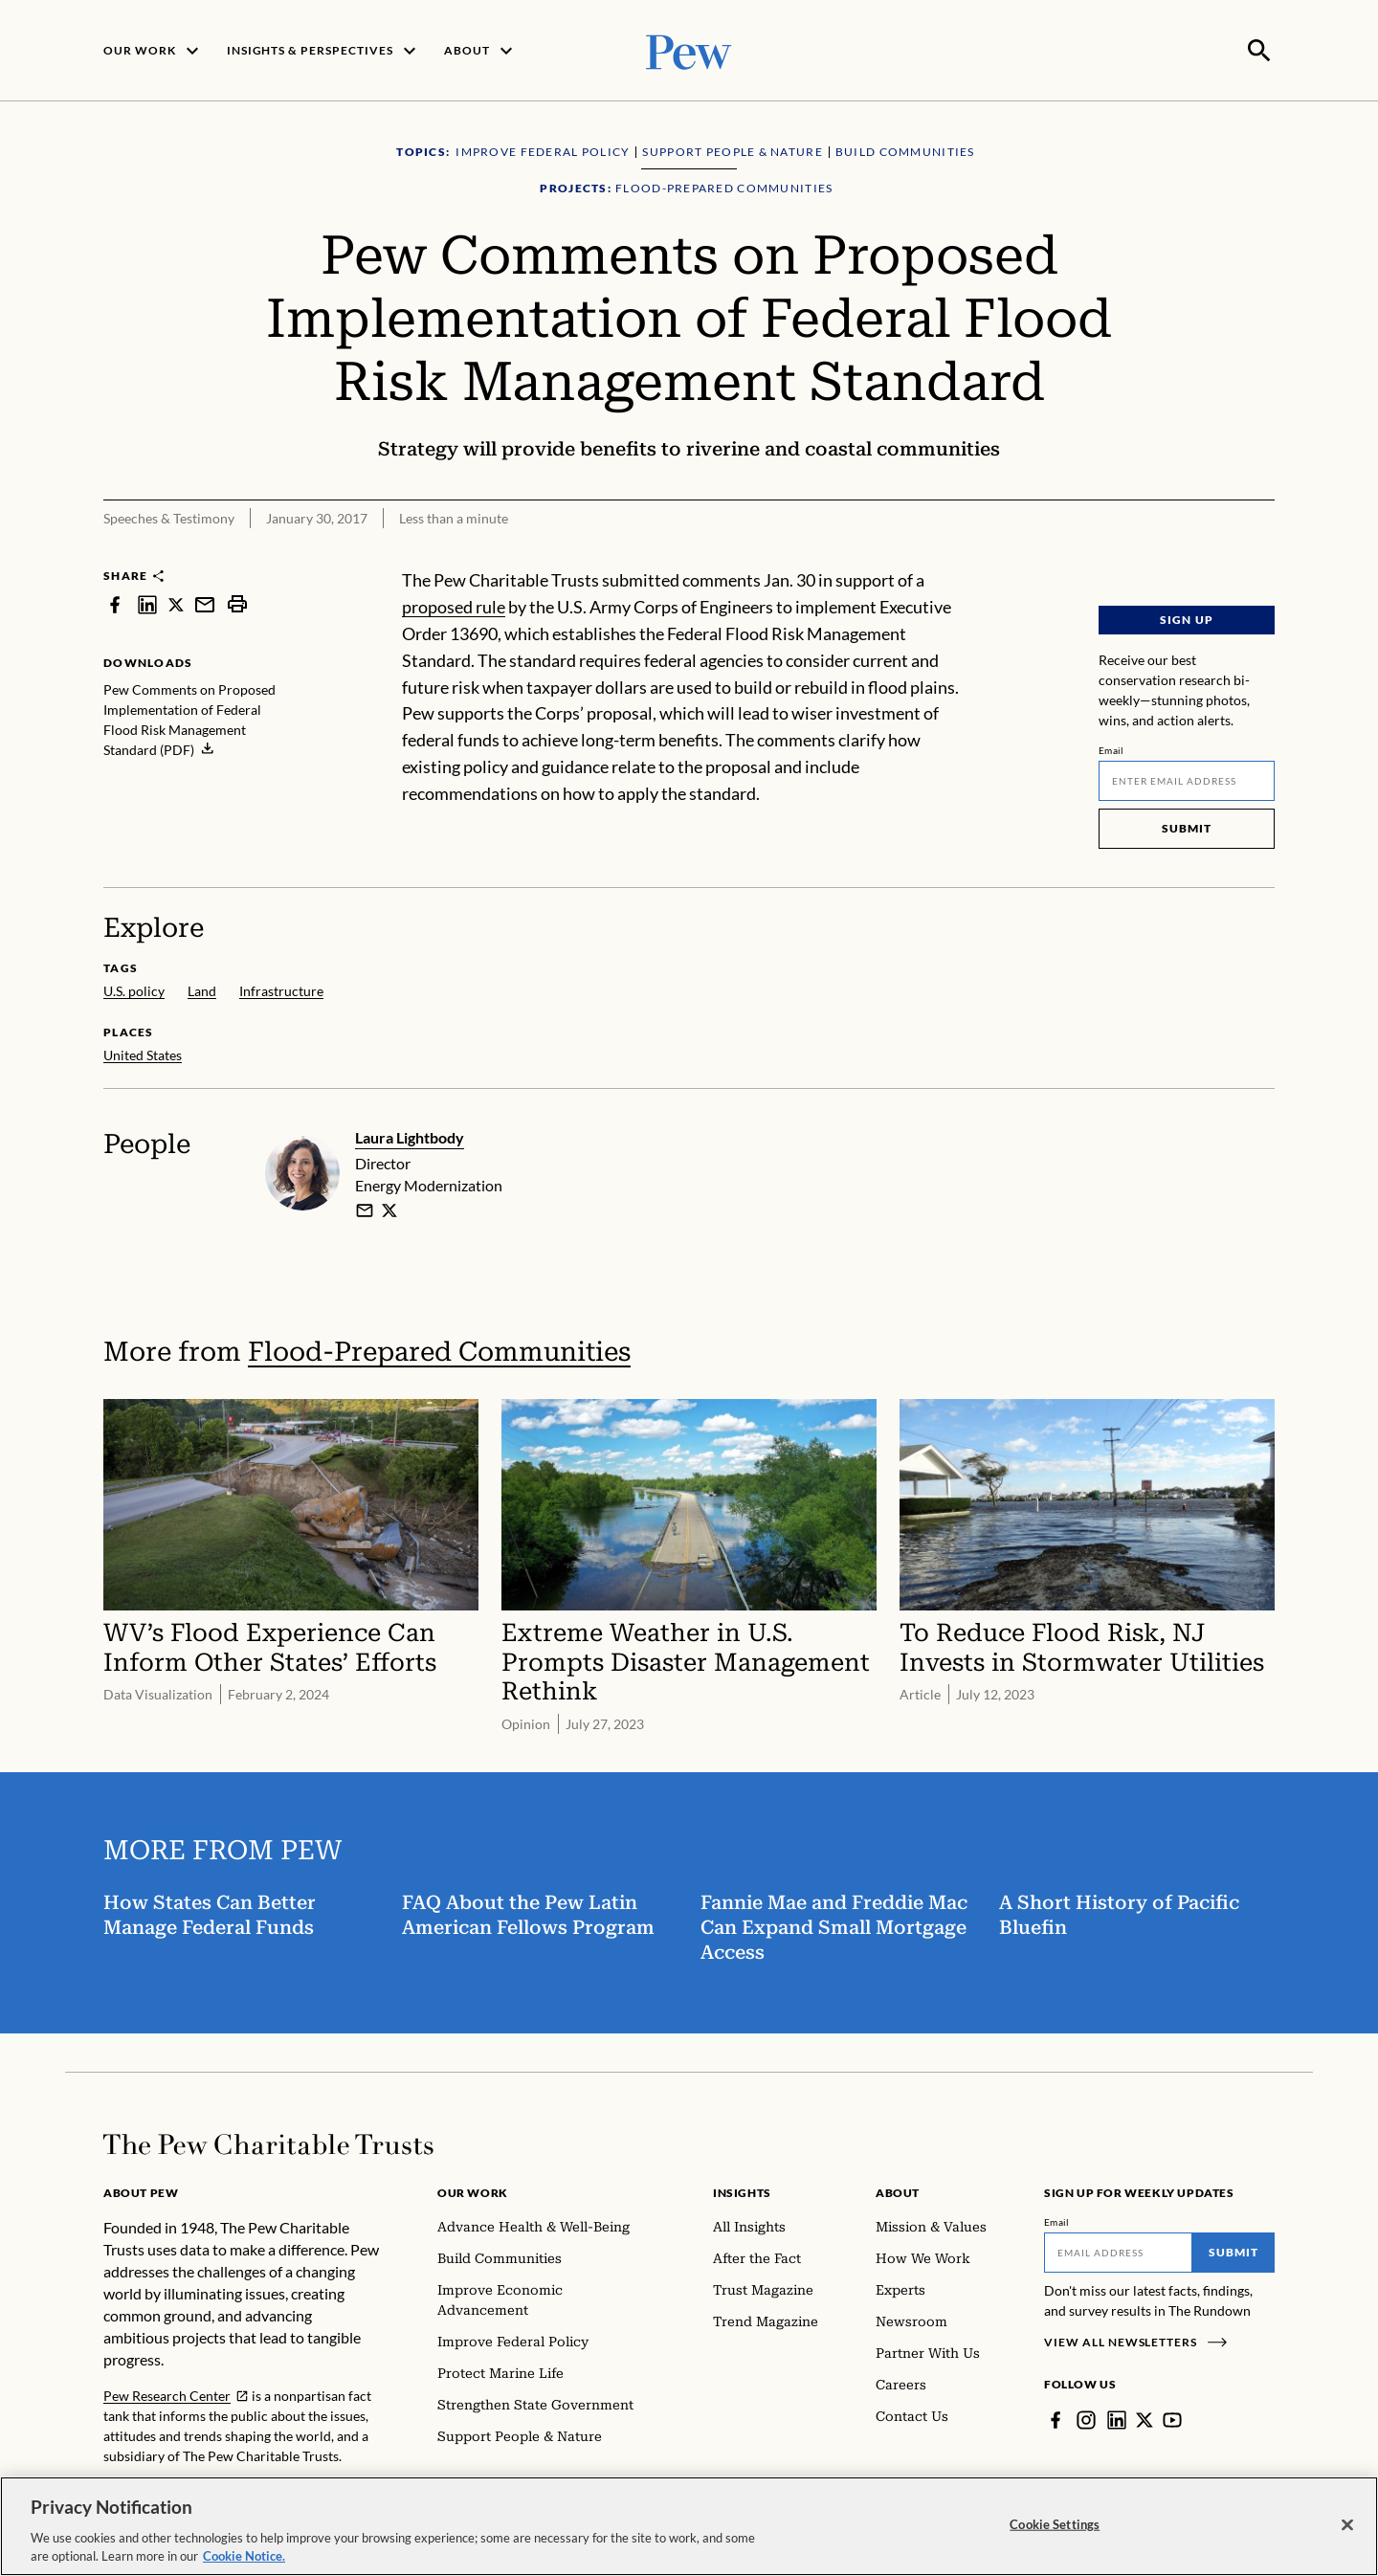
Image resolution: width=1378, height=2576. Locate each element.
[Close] (1347, 2525)
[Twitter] (1144, 2418)
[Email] (1187, 779)
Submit (1186, 826)
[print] (237, 602)
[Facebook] (1055, 2418)
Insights (742, 2191)
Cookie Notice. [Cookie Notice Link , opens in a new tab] (244, 2556)
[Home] (268, 2142)
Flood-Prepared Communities (439, 1350)
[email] (364, 1208)
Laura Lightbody (409, 1135)
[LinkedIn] (1116, 2418)
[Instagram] (1086, 2418)
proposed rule (453, 604)
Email (1111, 748)
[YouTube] (1172, 2418)
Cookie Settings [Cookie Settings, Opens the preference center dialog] (1055, 2524)
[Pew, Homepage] (689, 49)
